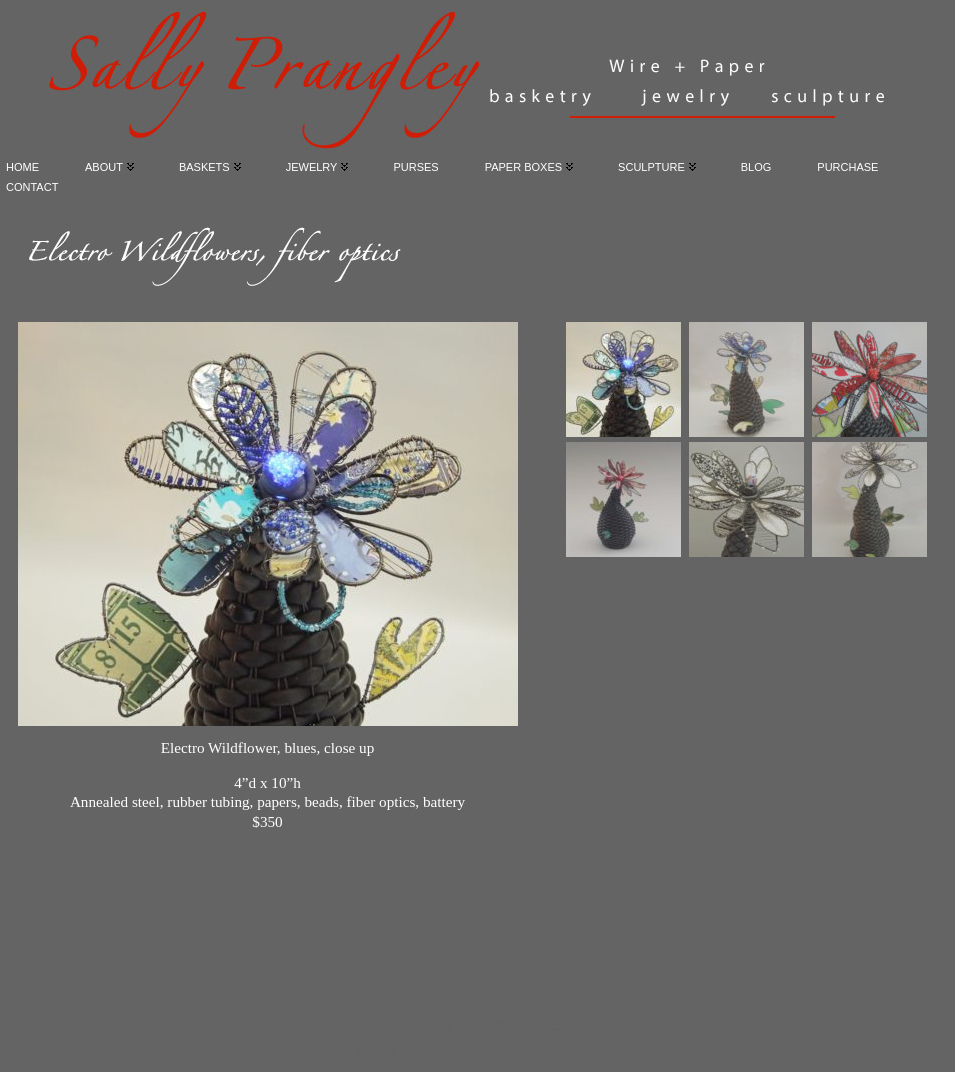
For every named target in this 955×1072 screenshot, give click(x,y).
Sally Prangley (468, 1024)
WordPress (477, 1049)
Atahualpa (566, 1049)
